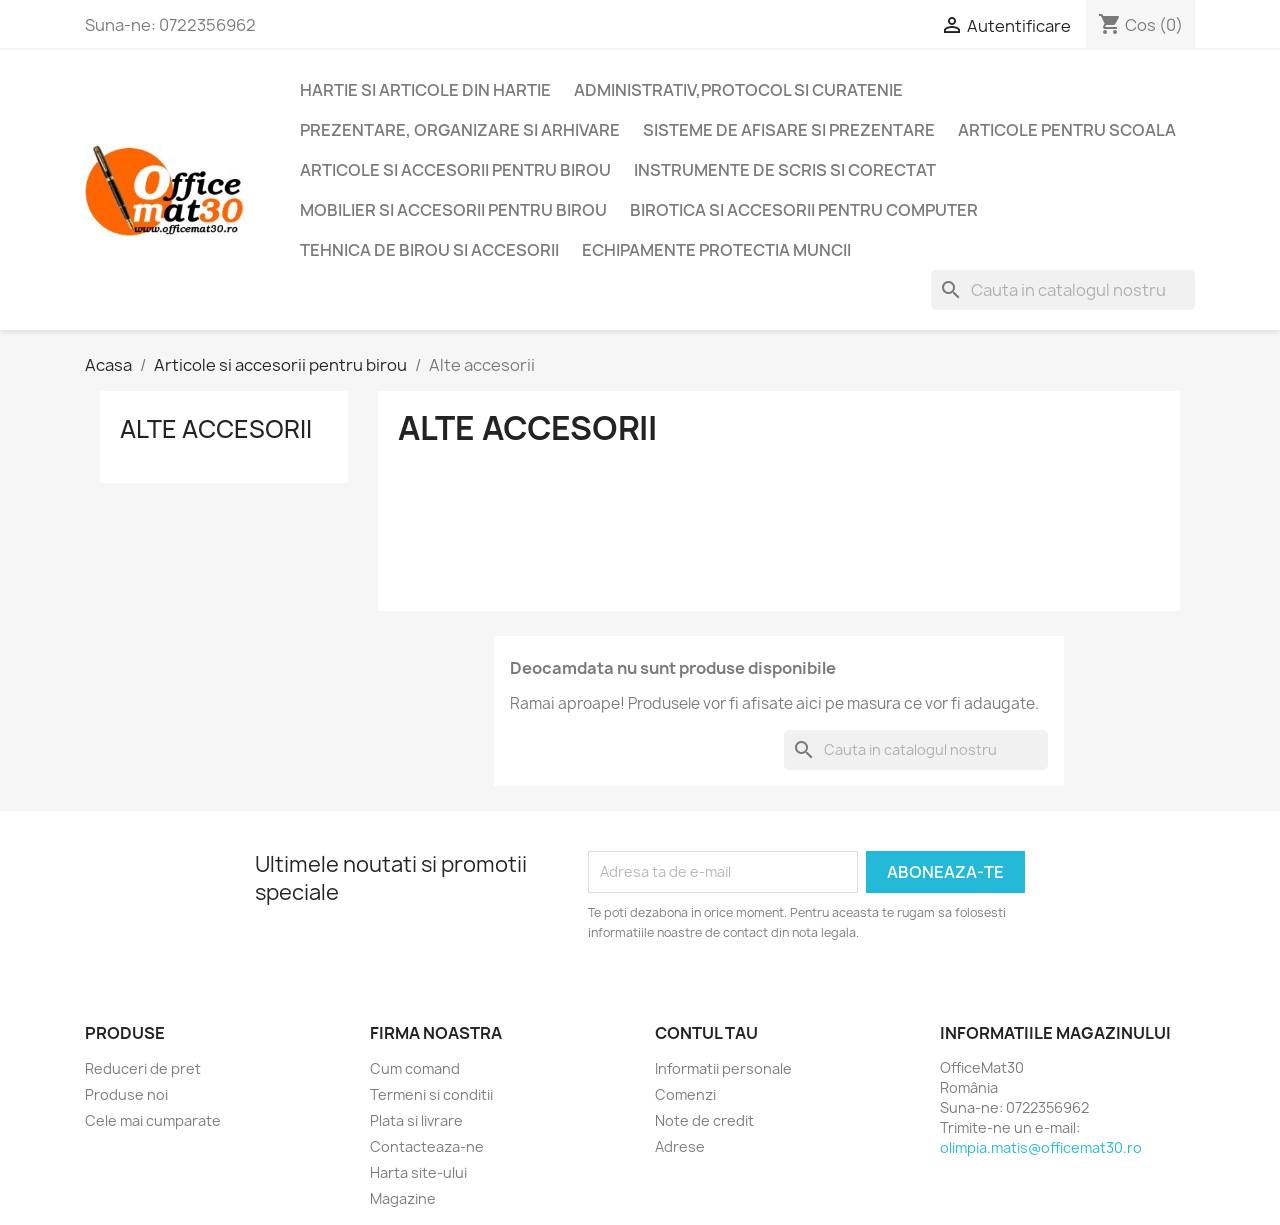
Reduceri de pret (143, 1068)
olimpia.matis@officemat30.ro (1041, 1147)
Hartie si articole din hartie (425, 90)
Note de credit (704, 1120)
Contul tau (706, 1033)
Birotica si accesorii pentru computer (804, 210)
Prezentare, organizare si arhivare (460, 130)
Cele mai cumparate (153, 1120)
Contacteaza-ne (427, 1146)
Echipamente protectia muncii (716, 250)
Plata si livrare (416, 1120)
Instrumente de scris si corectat (785, 170)
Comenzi (685, 1094)
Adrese (680, 1146)
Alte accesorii (216, 429)
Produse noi (126, 1094)
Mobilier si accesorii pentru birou (453, 210)
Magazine (403, 1198)
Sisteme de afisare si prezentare (789, 130)
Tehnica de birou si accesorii (429, 250)
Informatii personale (723, 1068)
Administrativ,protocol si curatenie (738, 90)
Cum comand (415, 1068)
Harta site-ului (418, 1172)
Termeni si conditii (431, 1094)
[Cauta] (1063, 290)
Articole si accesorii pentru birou (455, 170)
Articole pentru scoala (1067, 130)
